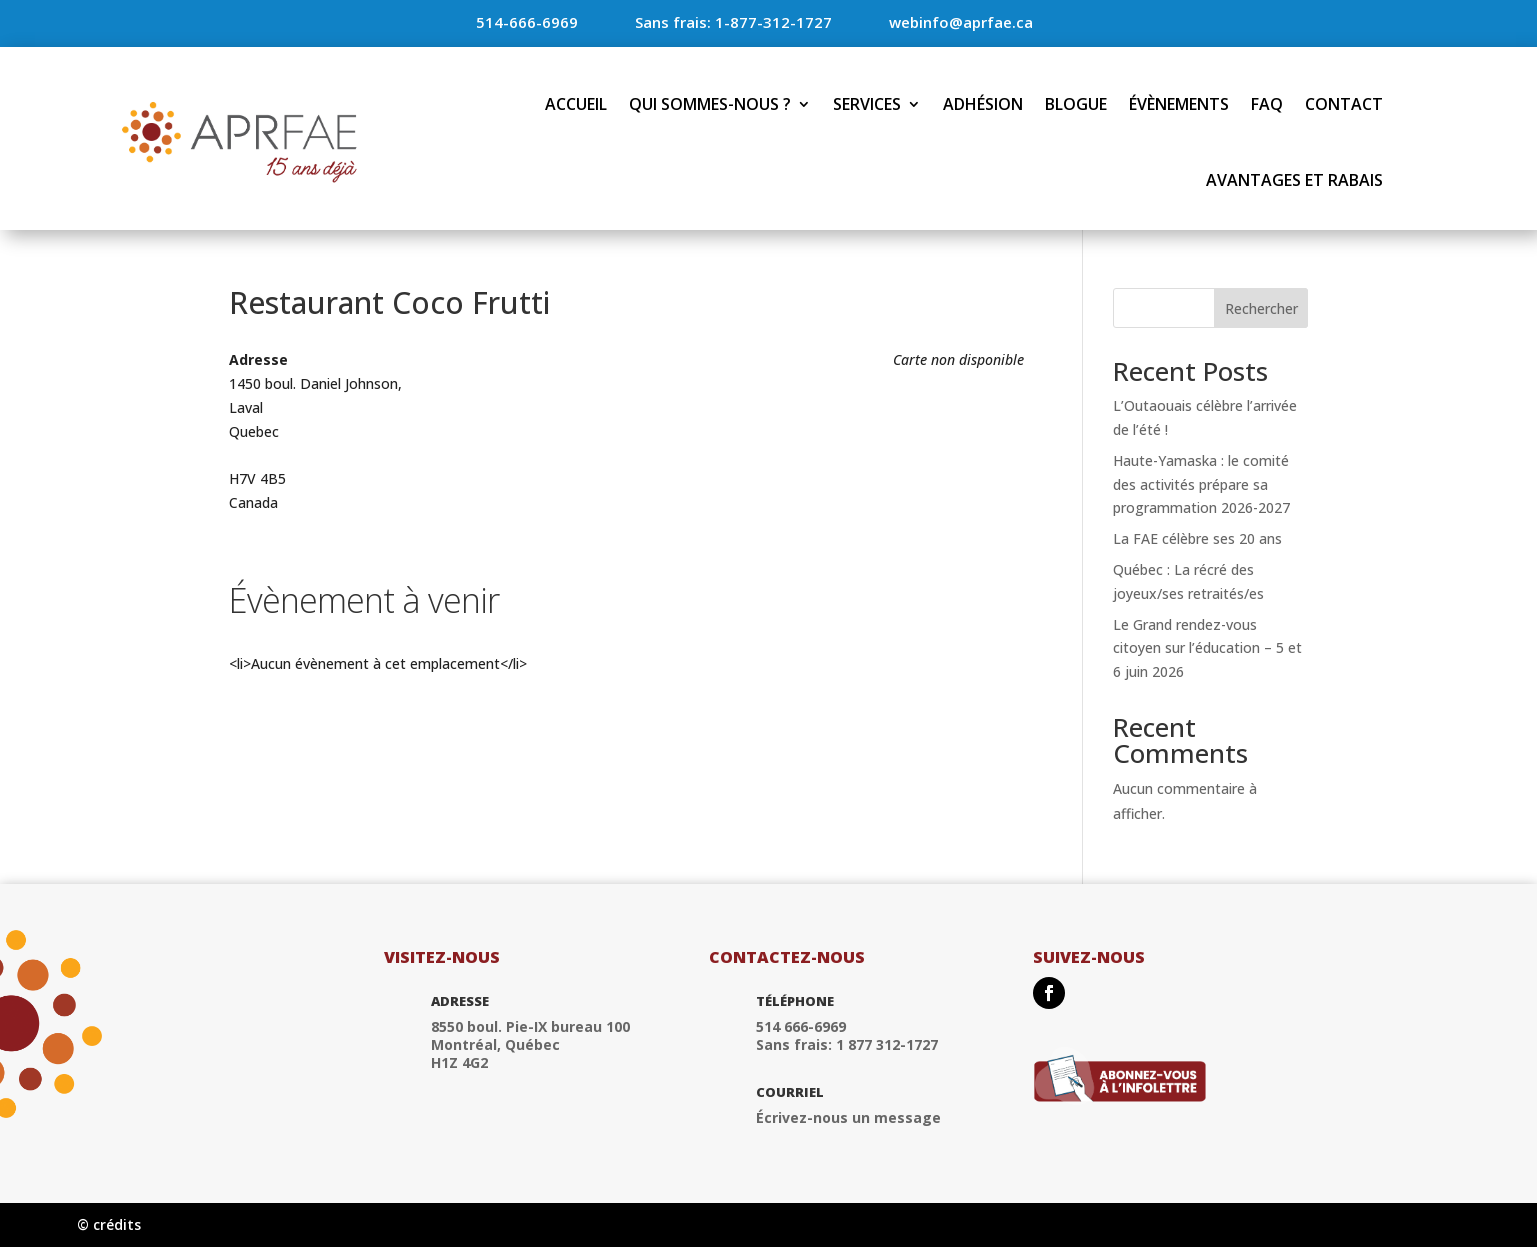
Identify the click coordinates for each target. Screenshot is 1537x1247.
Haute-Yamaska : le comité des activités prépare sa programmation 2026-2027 (1201, 484)
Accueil (576, 104)
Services (867, 104)
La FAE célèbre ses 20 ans (1197, 538)
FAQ (1267, 104)
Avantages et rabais (1294, 180)
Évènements (1179, 104)
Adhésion (983, 104)
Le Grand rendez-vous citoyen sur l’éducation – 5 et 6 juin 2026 (1207, 648)
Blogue (1076, 104)
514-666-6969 (527, 22)
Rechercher (1261, 308)
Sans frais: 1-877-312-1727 (733, 22)
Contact (1344, 104)
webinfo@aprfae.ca (961, 22)
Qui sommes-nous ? (710, 104)
